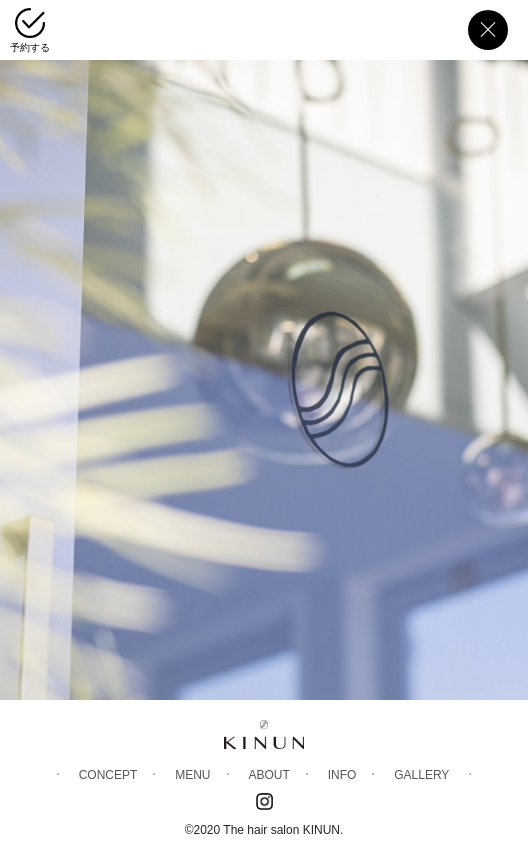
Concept (108, 775)
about (268, 775)
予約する (30, 47)
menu (192, 775)
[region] (264, 350)
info (342, 775)
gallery (421, 775)
